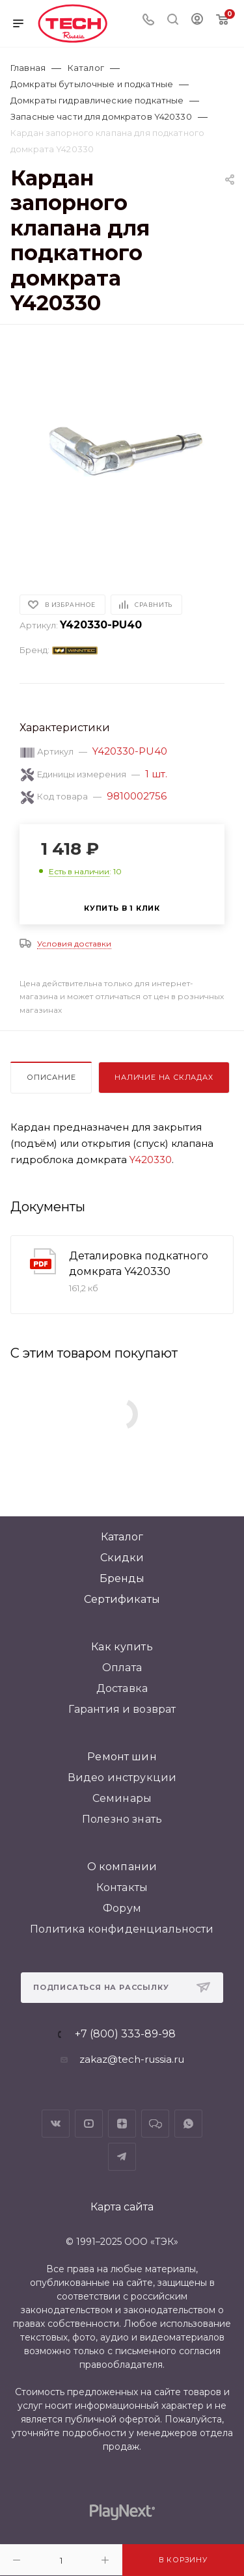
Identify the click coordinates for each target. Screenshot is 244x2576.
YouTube (89, 2124)
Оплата (122, 1667)
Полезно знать (122, 1819)
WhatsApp (188, 2124)
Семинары (122, 1798)
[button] (29, 551)
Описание (51, 1077)
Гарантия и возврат (122, 1709)
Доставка (122, 1688)
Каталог (122, 1537)
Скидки (122, 1557)
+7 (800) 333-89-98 (125, 2034)
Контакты (122, 1887)
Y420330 (150, 1159)
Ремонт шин (122, 1757)
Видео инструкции (122, 1777)
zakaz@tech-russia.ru (131, 2059)
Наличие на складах (164, 1077)
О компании (122, 1866)
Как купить (122, 1647)
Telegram (122, 2157)
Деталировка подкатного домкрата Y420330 (138, 1264)
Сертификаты (122, 1599)
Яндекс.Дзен (122, 2124)
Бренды (122, 1578)
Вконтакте (56, 2124)
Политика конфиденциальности (121, 1929)
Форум (122, 1908)
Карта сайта (122, 2207)
